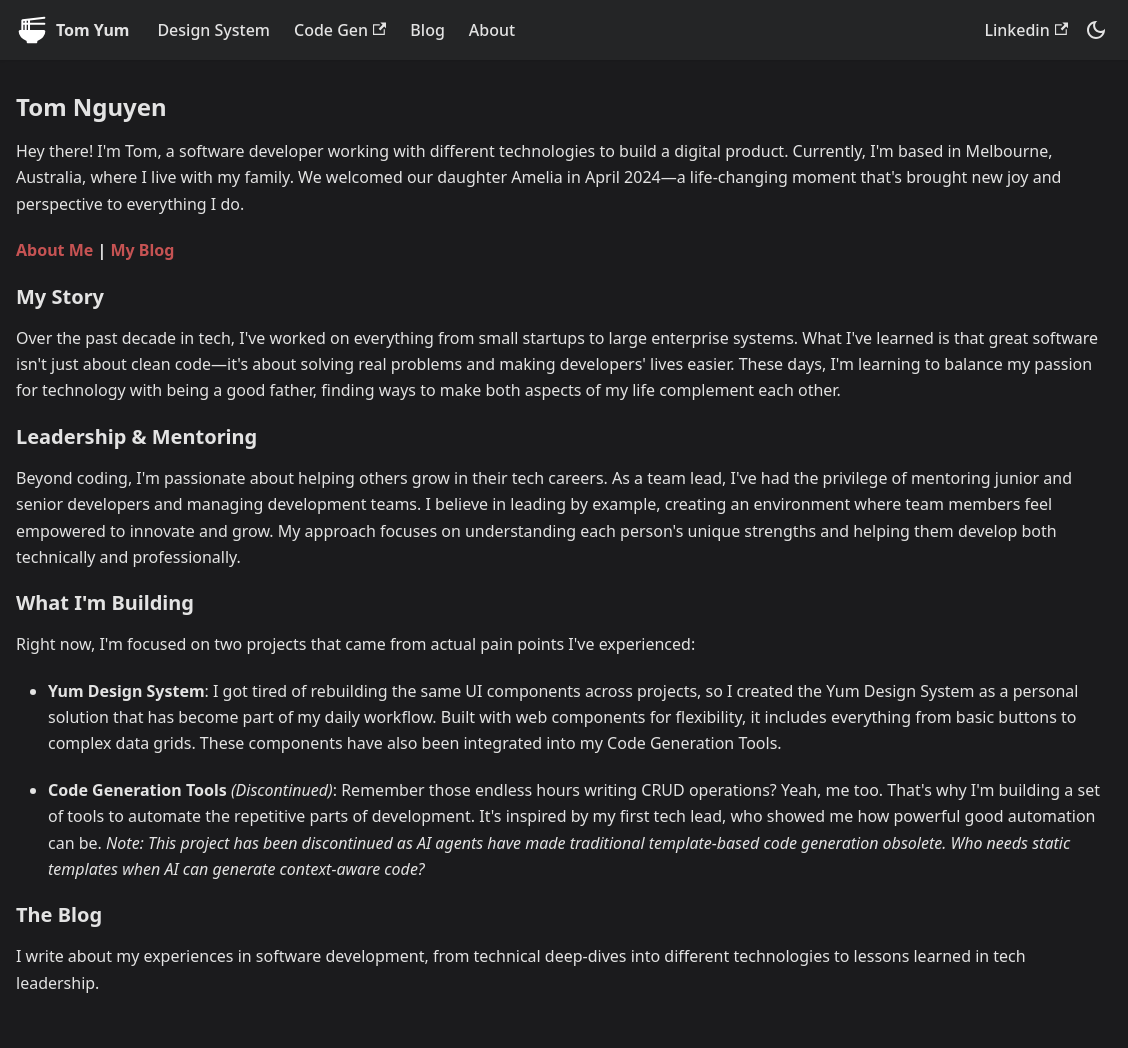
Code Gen (340, 30)
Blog (427, 30)
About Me (54, 250)
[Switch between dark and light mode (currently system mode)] (1096, 30)
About (492, 30)
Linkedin (1026, 30)
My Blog (142, 250)
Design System (213, 30)
